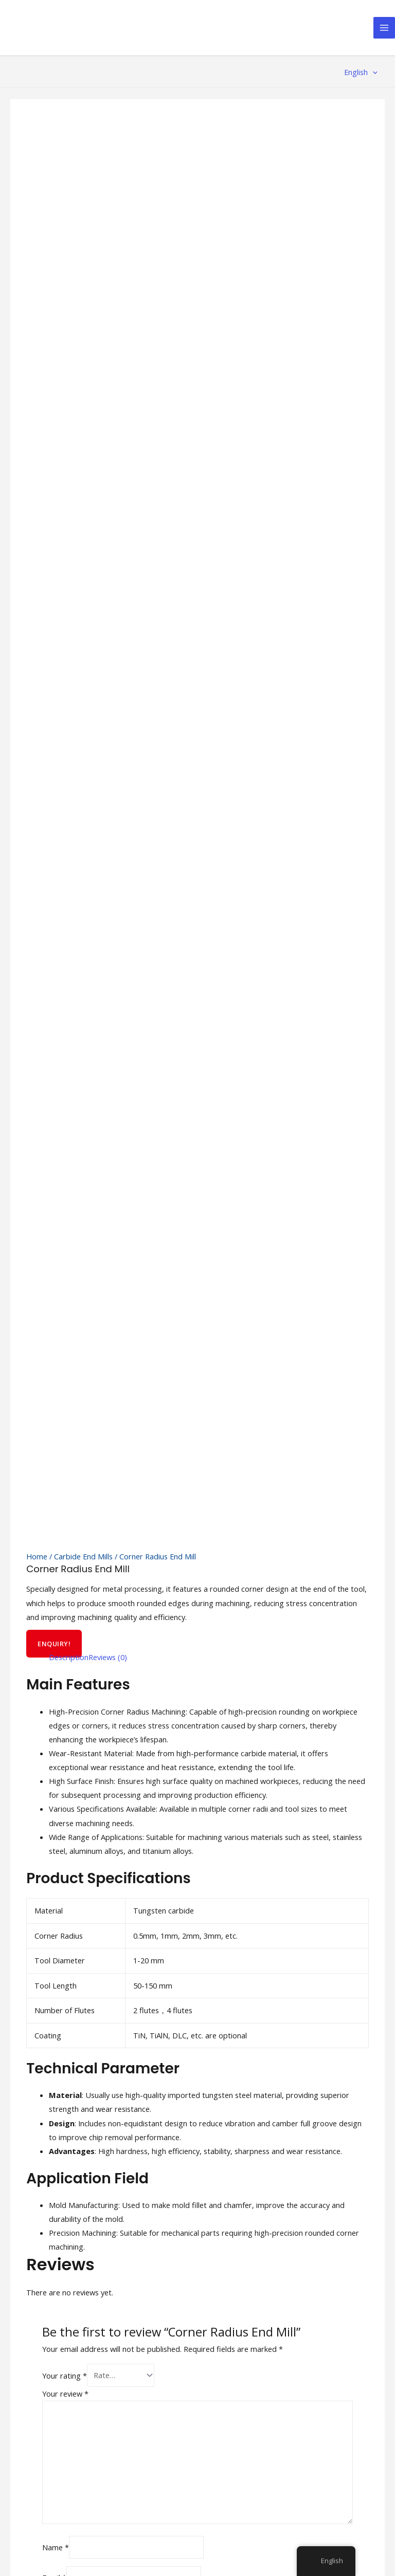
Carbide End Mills (83, 675)
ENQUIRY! (54, 762)
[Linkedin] (285, 2435)
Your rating (64, 1493)
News (176, 2264)
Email (54, 1694)
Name (55, 1664)
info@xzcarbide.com (50, 2298)
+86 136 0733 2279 (47, 2277)
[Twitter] (236, 2435)
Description (68, 776)
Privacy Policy (284, 2456)
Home (36, 675)
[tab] (68, 776)
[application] (373, 72)
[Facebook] (211, 2435)
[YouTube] (261, 2435)
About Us (183, 2236)
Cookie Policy (283, 2470)
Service (179, 2250)
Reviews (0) (107, 776)
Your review (65, 1510)
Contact (180, 2278)
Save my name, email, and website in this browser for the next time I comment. (186, 1720)
